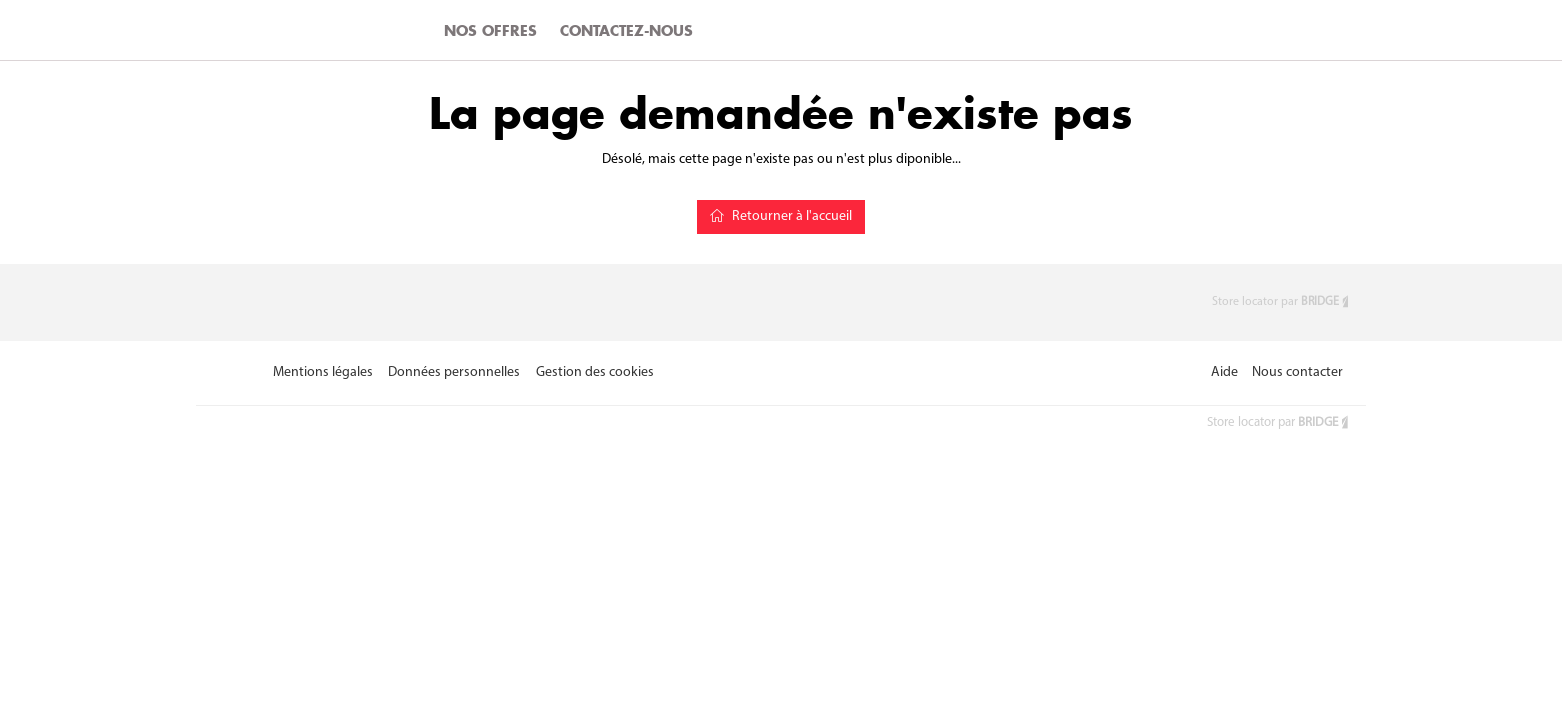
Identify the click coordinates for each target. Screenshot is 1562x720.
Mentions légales (323, 372)
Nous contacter (1297, 372)
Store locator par (1281, 302)
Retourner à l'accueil (781, 216)
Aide (1224, 372)
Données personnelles (454, 372)
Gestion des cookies (595, 372)
